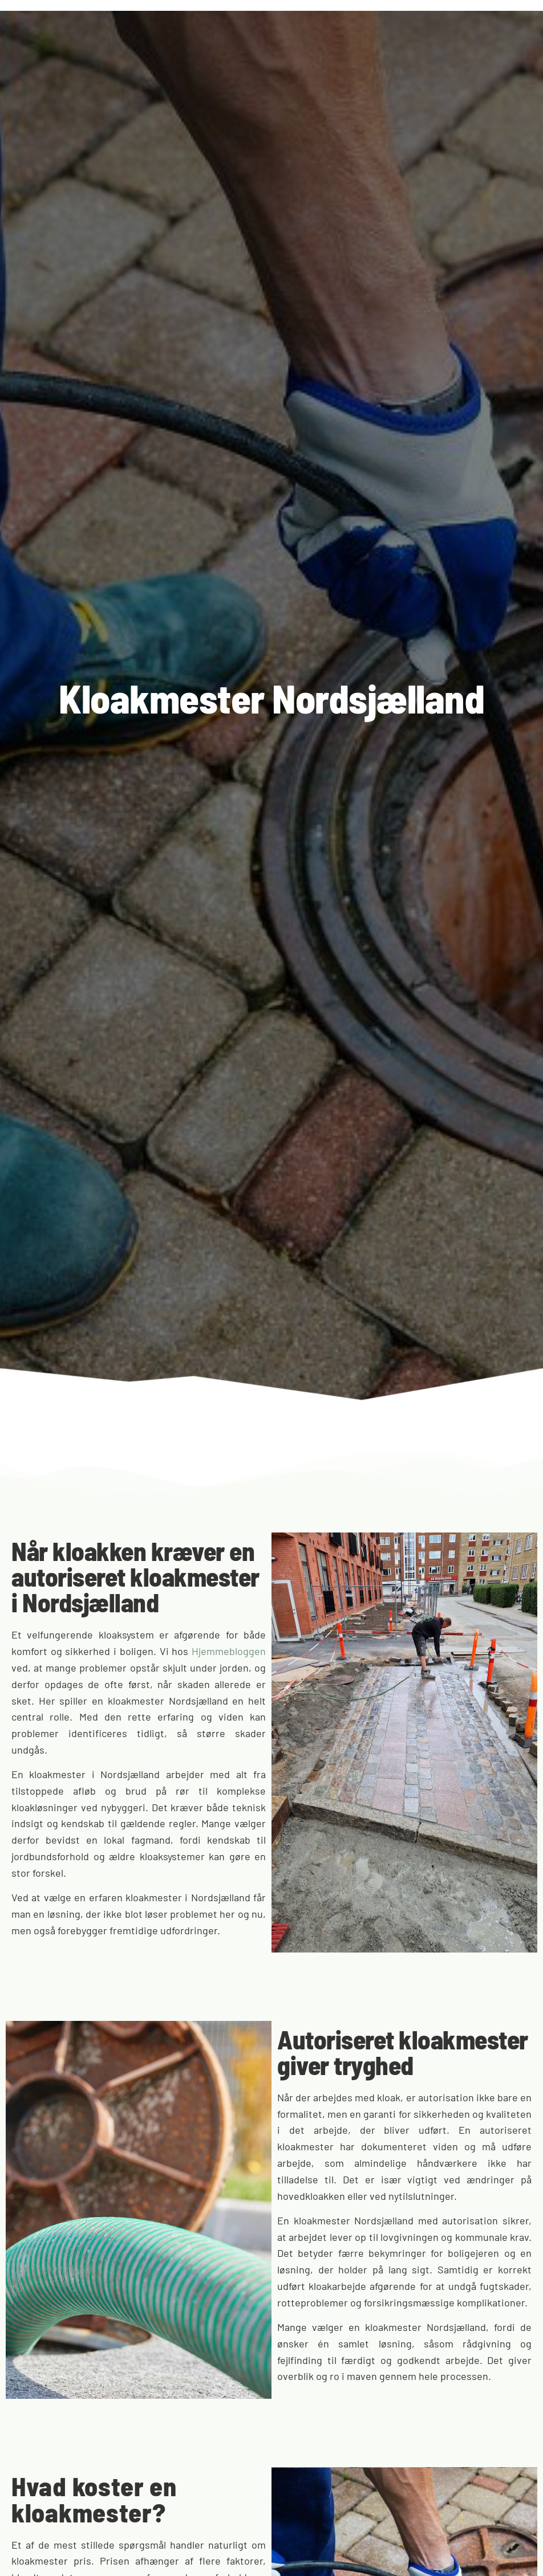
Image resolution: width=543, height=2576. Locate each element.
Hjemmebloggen (229, 1651)
